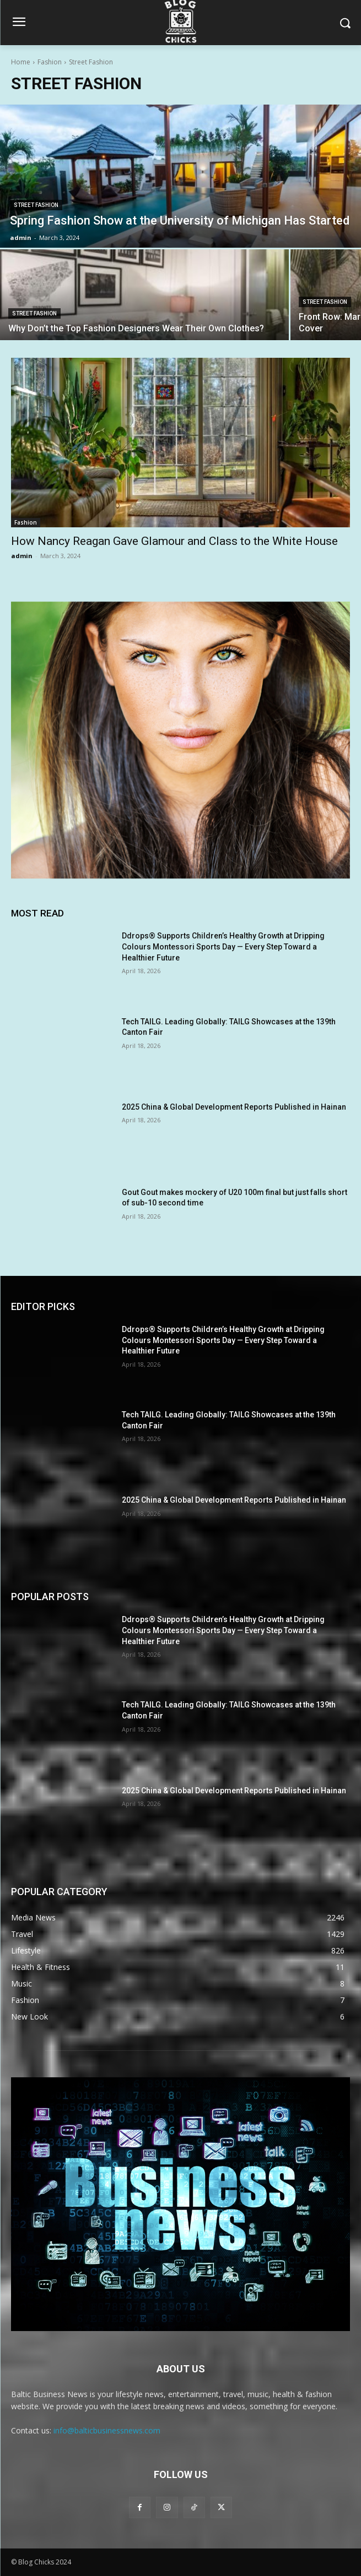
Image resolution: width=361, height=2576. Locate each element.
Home (20, 62)
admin (22, 556)
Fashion (49, 62)
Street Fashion (36, 205)
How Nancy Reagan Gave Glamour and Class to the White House (174, 541)
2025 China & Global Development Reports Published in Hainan (234, 1107)
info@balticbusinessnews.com (106, 2430)
